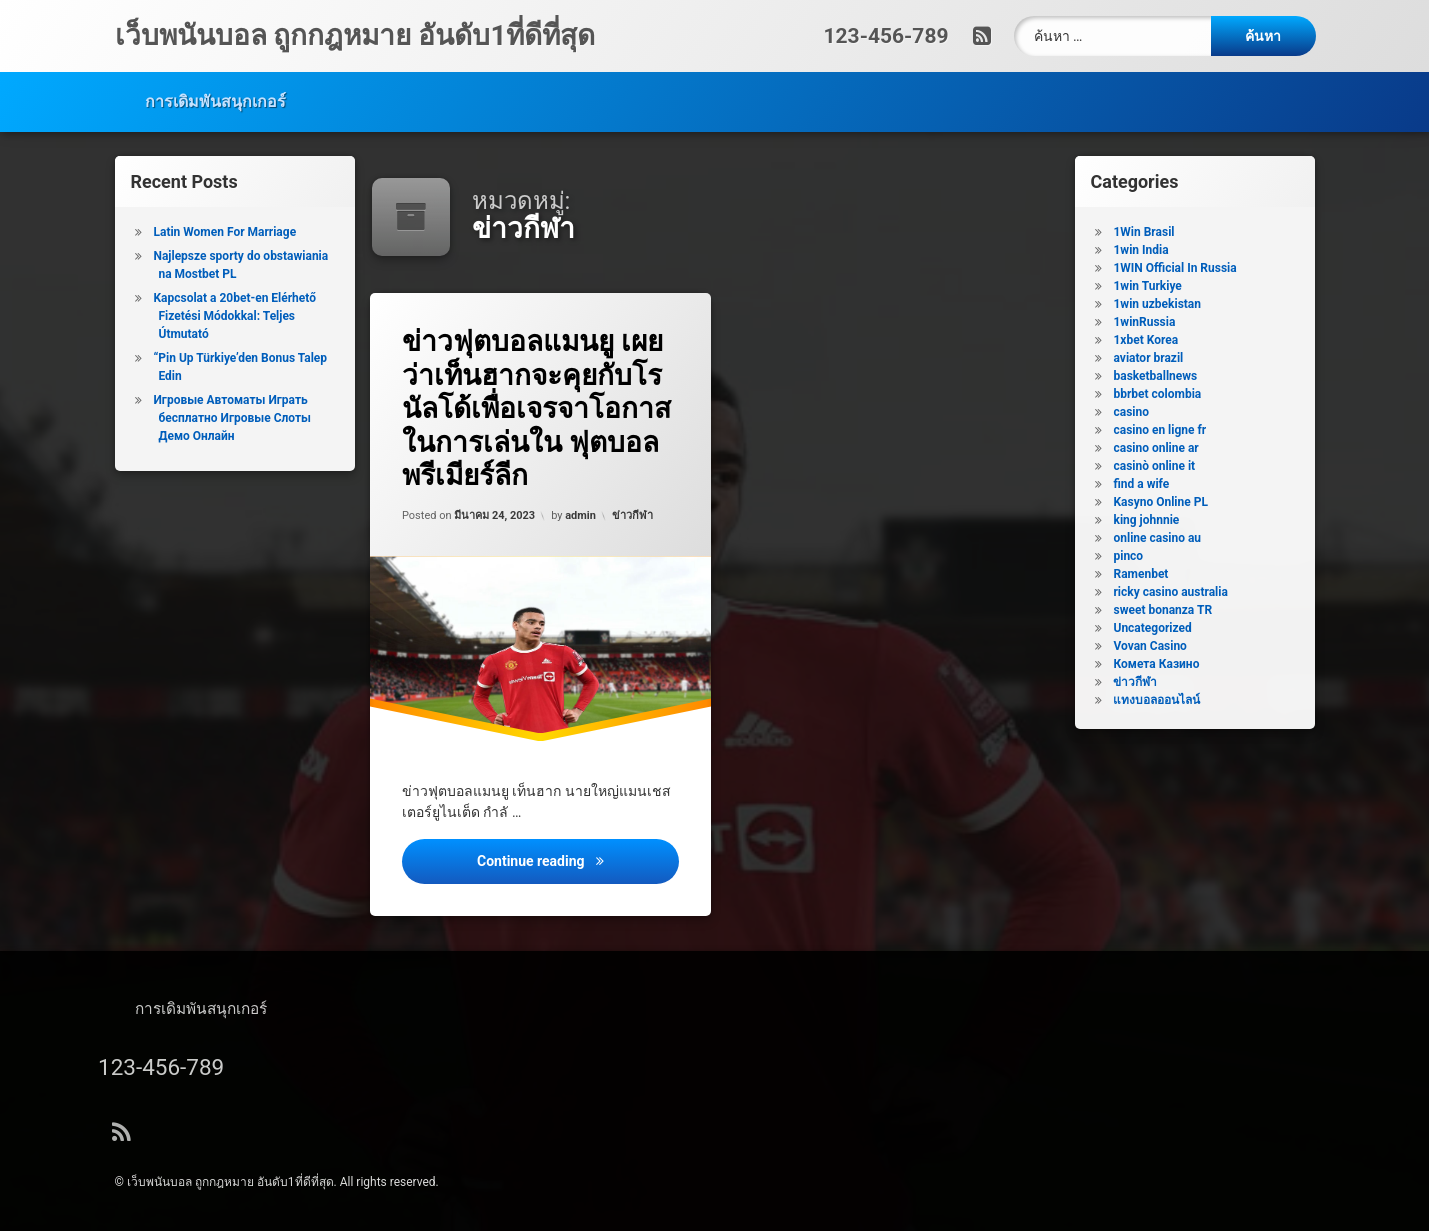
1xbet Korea (1160, 340)
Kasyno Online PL (1175, 502)
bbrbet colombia (1172, 394)
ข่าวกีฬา (634, 514)
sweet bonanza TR (1177, 610)
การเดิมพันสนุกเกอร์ (215, 93)
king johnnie (1161, 520)
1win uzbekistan (1171, 304)
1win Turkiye (1162, 286)
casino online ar (1170, 448)
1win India (1155, 250)
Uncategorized (1167, 628)
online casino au (1172, 538)
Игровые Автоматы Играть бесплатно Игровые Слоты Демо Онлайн (217, 418)
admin (580, 515)
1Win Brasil (1158, 232)
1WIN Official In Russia (1189, 268)
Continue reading (580, 871)
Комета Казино (1171, 664)
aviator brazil (1163, 358)
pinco (1143, 556)
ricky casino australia (1185, 592)
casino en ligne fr (1174, 430)
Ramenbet (1155, 574)
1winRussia (1159, 322)
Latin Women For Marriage (210, 232)
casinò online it (1169, 466)
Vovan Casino (1164, 646)
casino (1145, 412)
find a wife (1156, 484)
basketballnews (1170, 376)
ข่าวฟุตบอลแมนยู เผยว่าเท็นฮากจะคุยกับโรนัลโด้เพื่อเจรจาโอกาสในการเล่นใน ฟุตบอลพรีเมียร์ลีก (540, 407)
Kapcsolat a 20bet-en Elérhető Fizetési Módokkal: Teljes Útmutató (220, 316)
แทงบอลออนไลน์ (1171, 700)
